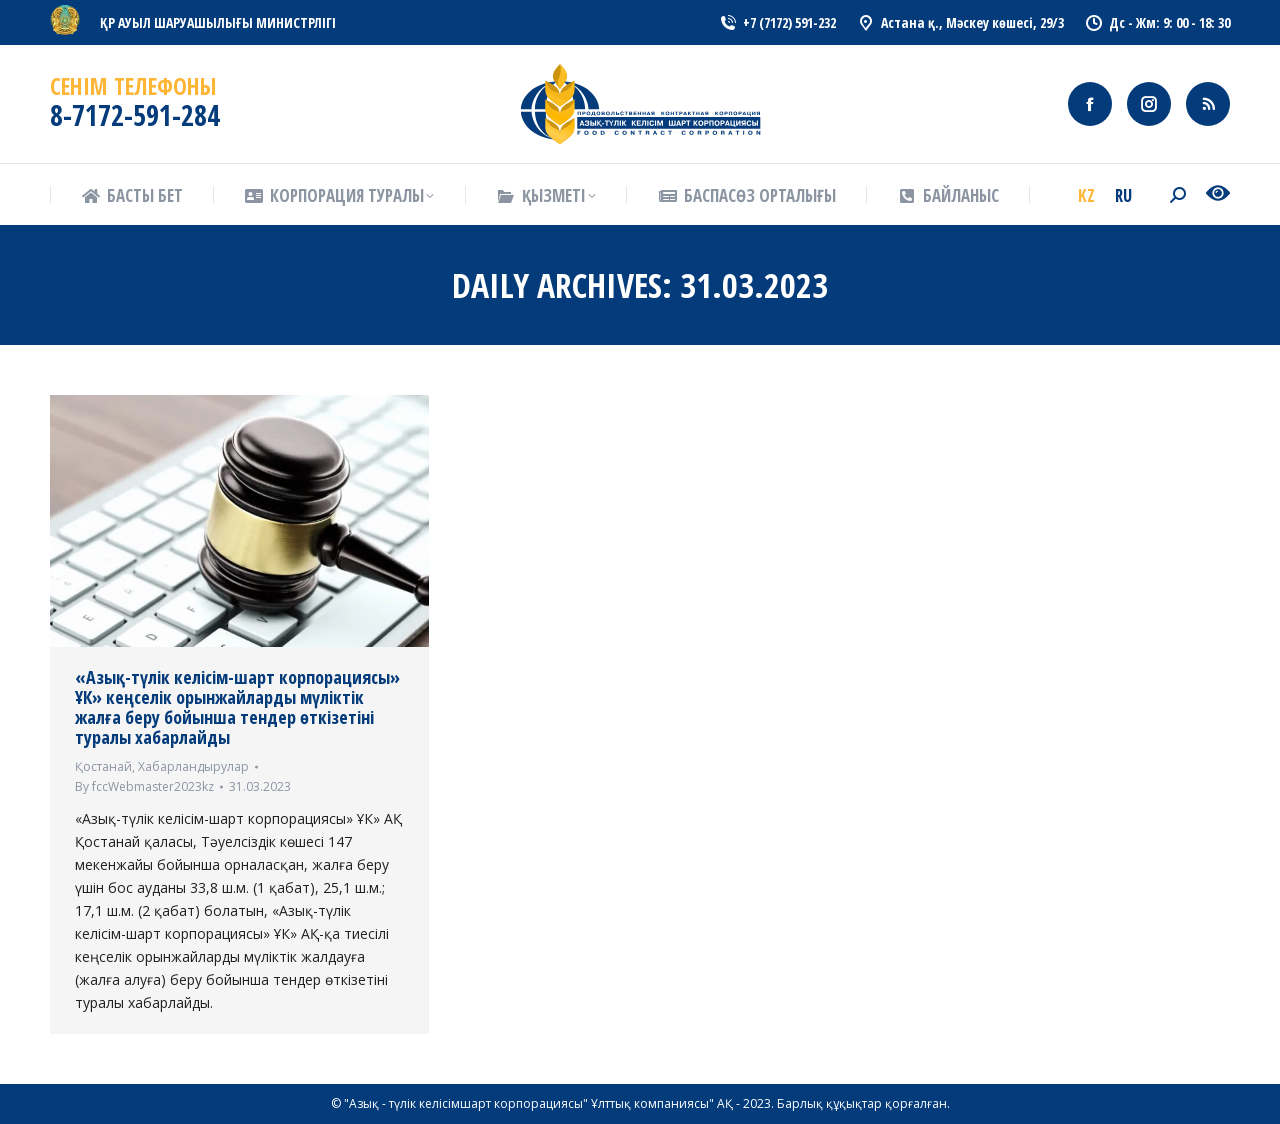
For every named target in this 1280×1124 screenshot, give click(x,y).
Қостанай (103, 766)
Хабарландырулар (193, 766)
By (144, 786)
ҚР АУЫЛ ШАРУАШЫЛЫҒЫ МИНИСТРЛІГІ (218, 22)
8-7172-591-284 (135, 115)
